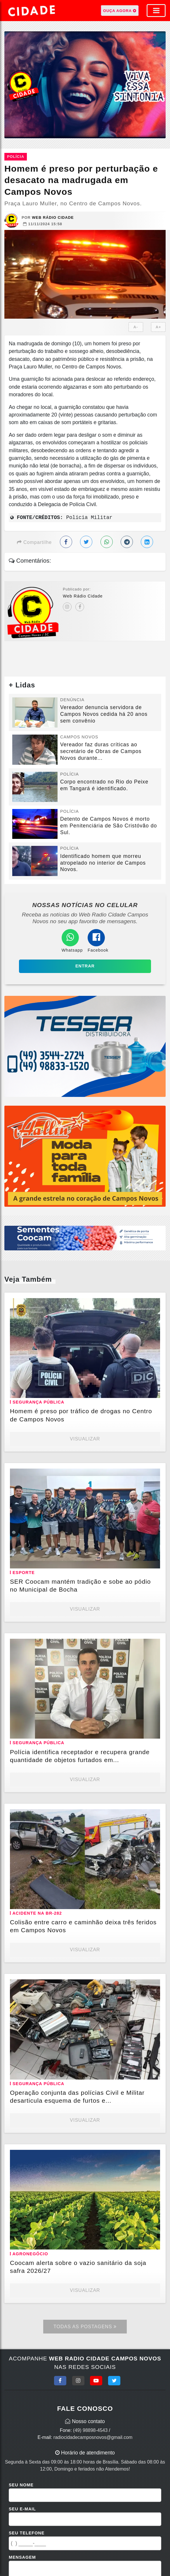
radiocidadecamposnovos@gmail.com (93, 2437)
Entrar (85, 966)
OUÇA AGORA (119, 10)
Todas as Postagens (85, 2326)
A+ (158, 327)
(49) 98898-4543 (90, 2430)
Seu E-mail (22, 2509)
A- (135, 327)
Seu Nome (21, 2485)
